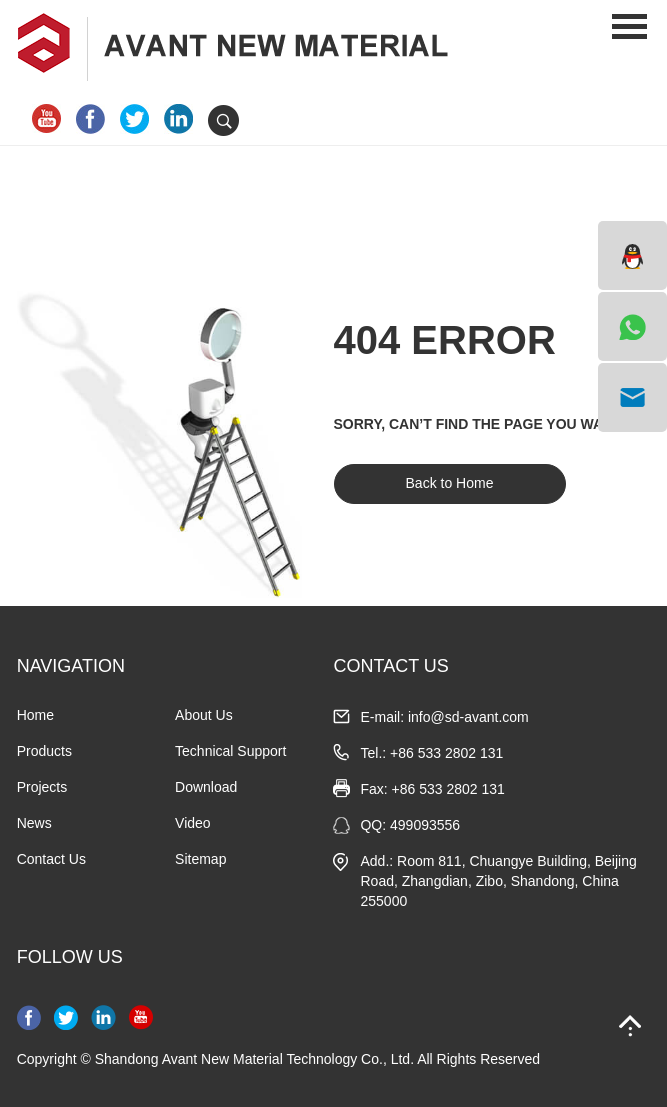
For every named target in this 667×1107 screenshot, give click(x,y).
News (34, 823)
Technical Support (230, 751)
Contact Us (51, 859)
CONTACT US (390, 666)
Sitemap (200, 859)
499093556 (425, 825)
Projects (42, 787)
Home (35, 715)
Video (193, 823)
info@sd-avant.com (468, 717)
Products (44, 751)
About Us (204, 715)
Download (206, 787)
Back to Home (450, 483)
